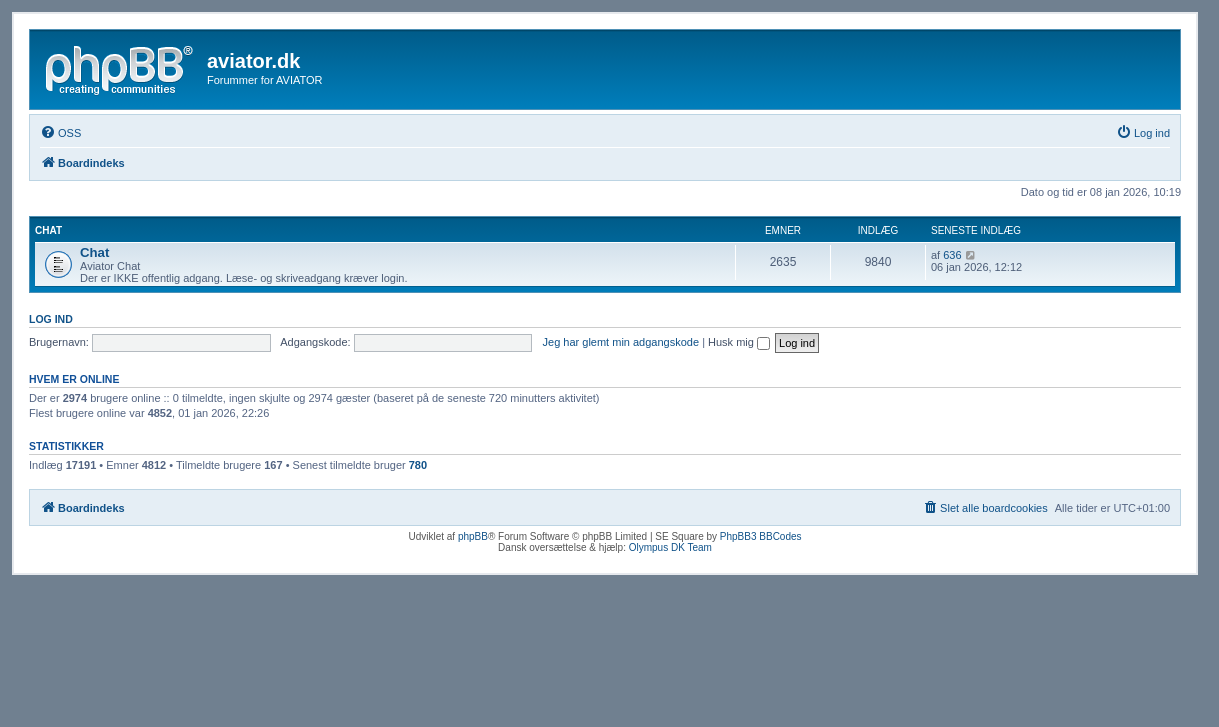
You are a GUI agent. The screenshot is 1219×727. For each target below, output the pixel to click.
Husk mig (739, 342)
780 (418, 465)
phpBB (473, 536)
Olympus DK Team (670, 547)
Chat (48, 230)
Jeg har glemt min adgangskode (621, 342)
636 (952, 255)
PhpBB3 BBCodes (761, 536)
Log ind (51, 319)
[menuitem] (60, 133)
